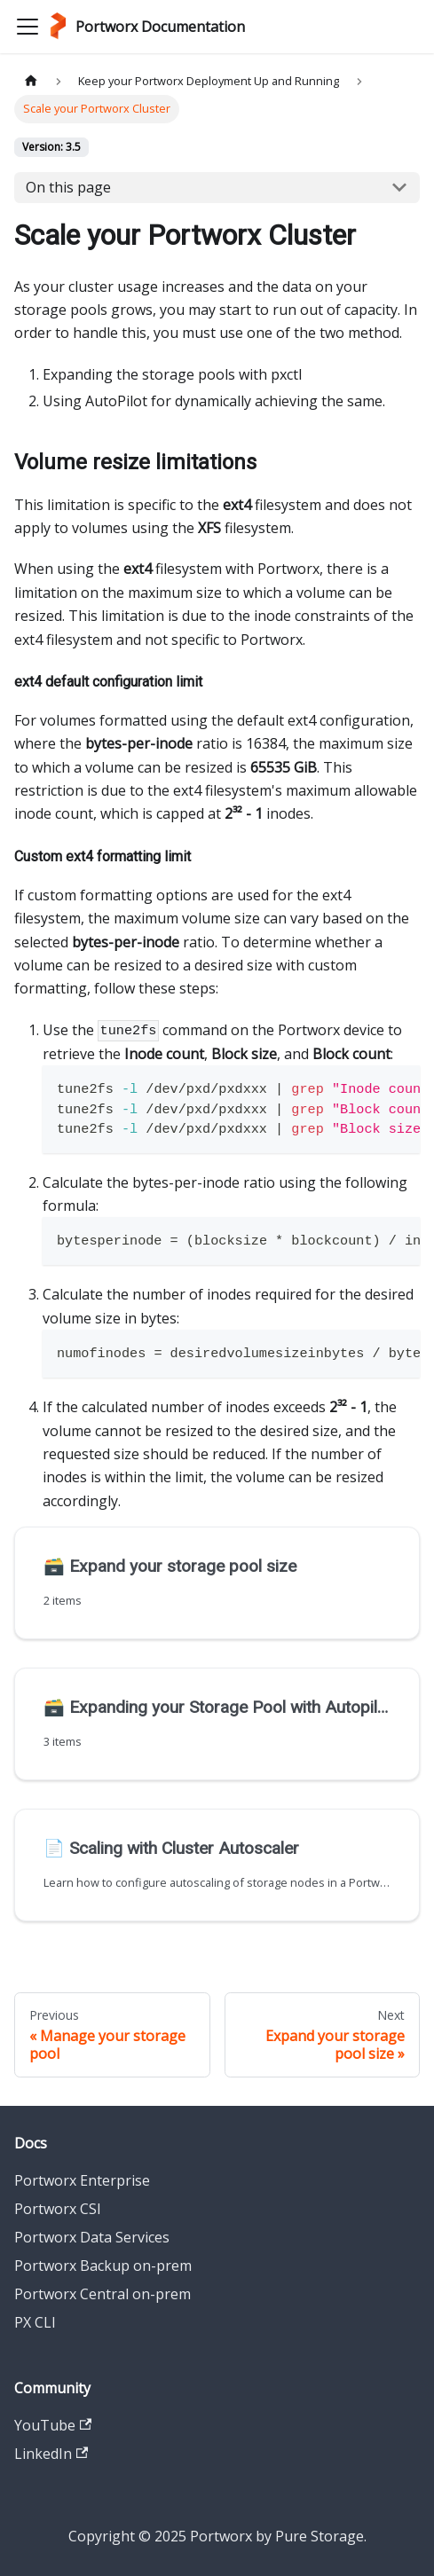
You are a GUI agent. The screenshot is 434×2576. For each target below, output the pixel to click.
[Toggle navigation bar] (27, 26)
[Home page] (31, 81)
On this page (68, 187)
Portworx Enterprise (82, 2180)
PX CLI (35, 2322)
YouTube (52, 2425)
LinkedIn (51, 2453)
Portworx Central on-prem (102, 2294)
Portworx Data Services (92, 2237)
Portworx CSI (57, 2209)
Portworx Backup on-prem (103, 2265)
